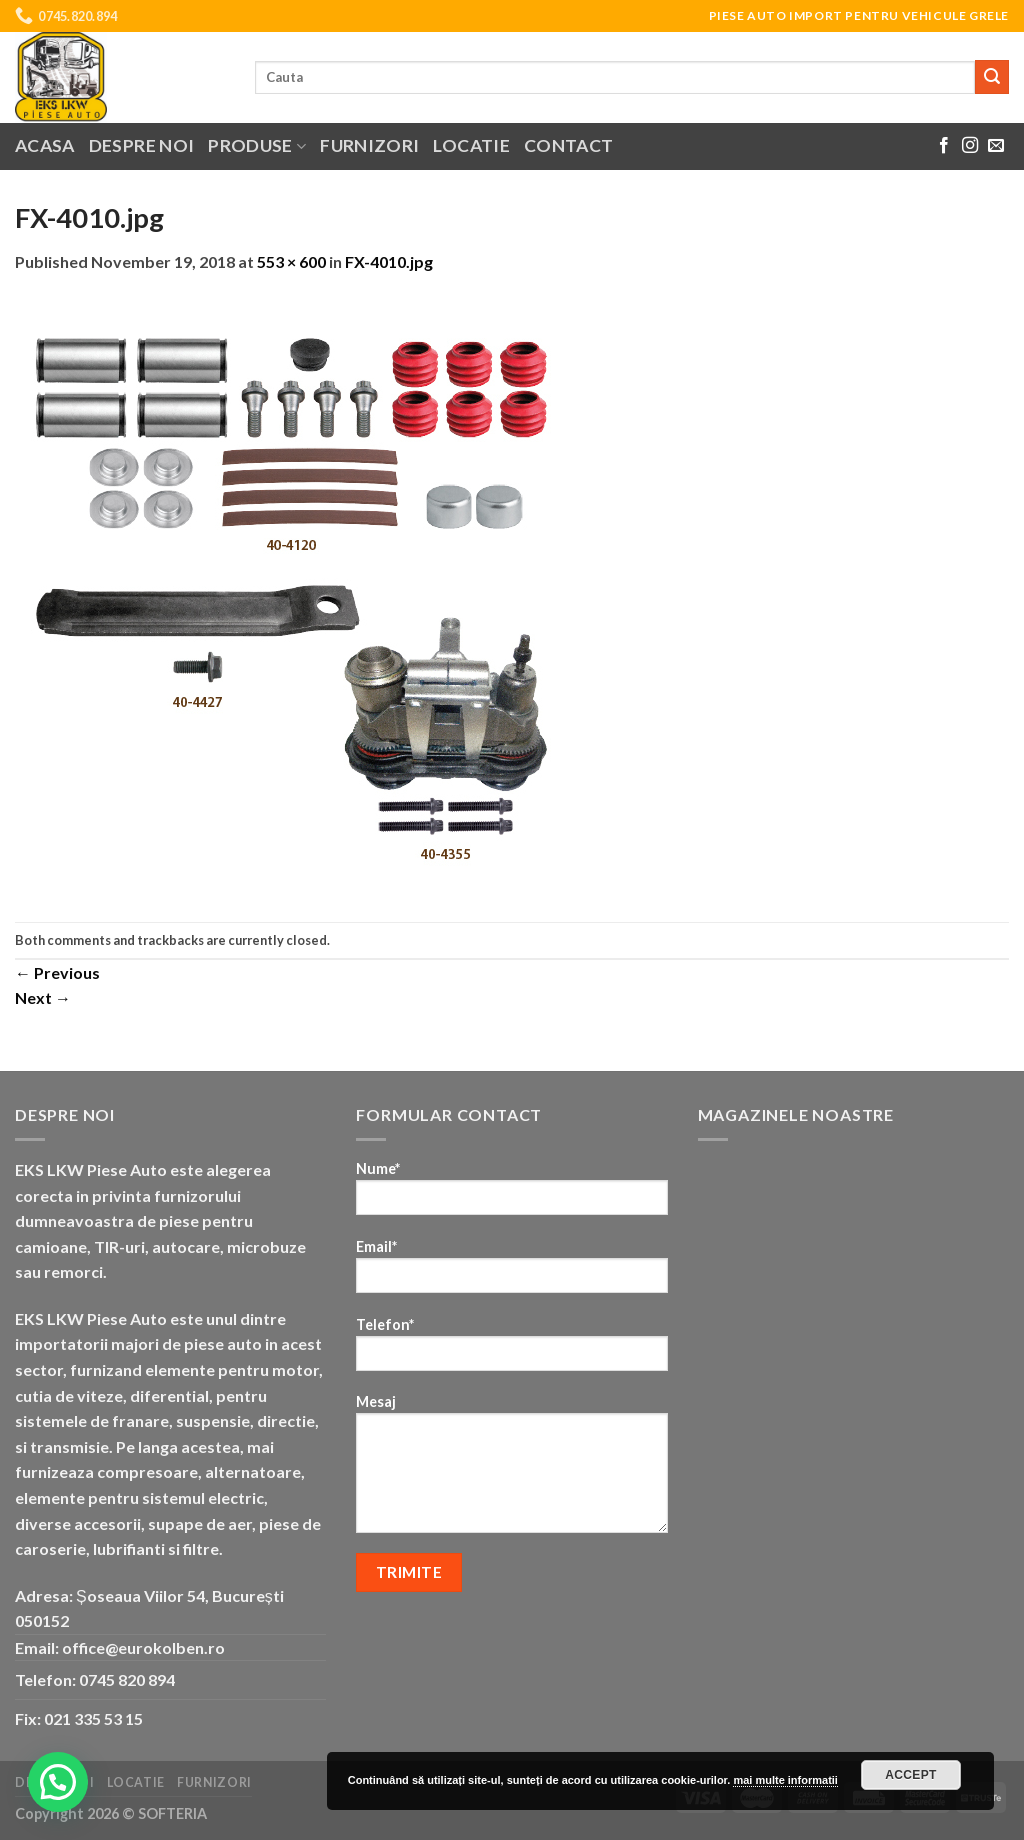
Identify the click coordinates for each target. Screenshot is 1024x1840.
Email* (511, 1272)
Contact (568, 145)
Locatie (471, 145)
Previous (57, 972)
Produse (257, 145)
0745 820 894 (127, 1679)
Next (43, 997)
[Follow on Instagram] (970, 146)
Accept (911, 1775)
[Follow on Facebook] (944, 146)
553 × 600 (291, 261)
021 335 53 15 (93, 1718)
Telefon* (511, 1350)
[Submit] (992, 77)
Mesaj (511, 1470)
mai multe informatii (785, 1780)
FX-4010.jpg (389, 261)
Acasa (45, 145)
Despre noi (142, 145)
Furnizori (369, 145)
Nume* (511, 1194)
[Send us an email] (996, 146)
